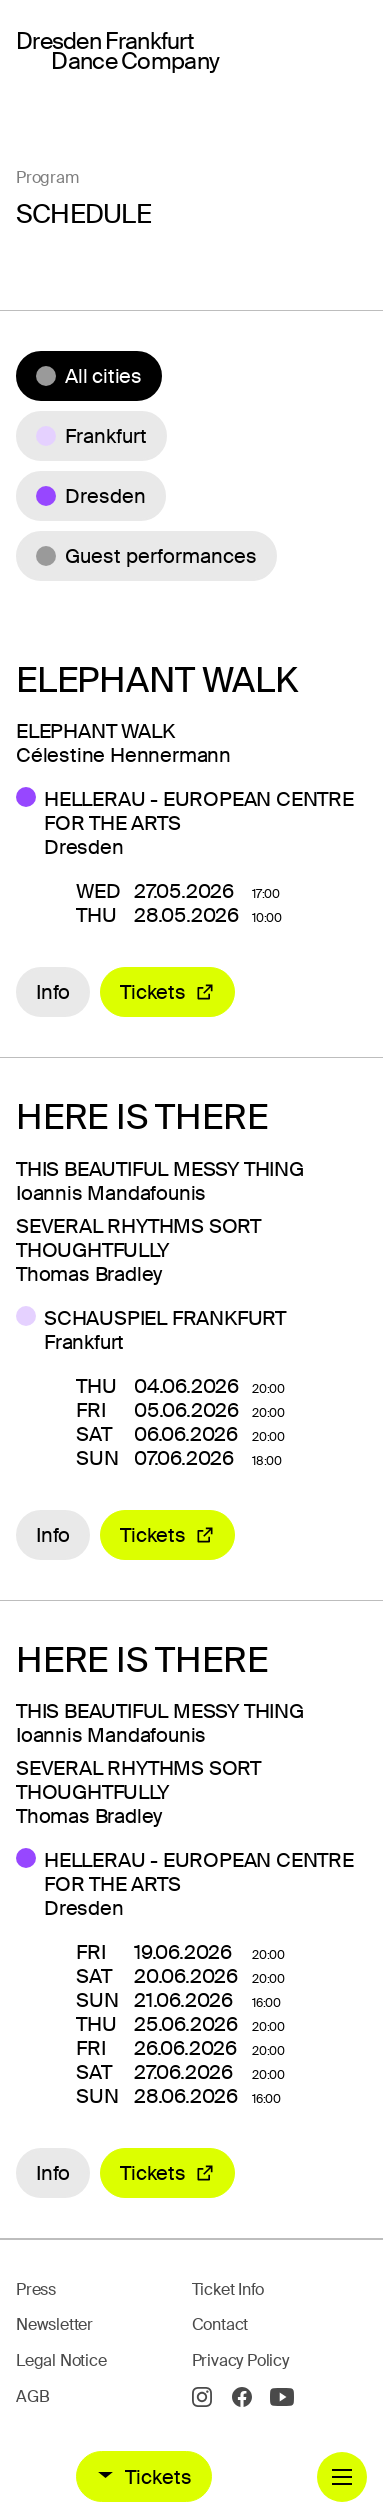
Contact (220, 2324)
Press (36, 2289)
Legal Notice (61, 2360)
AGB (32, 2396)
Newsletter (54, 2324)
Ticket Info (228, 2289)
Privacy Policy (240, 2360)
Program (47, 177)
